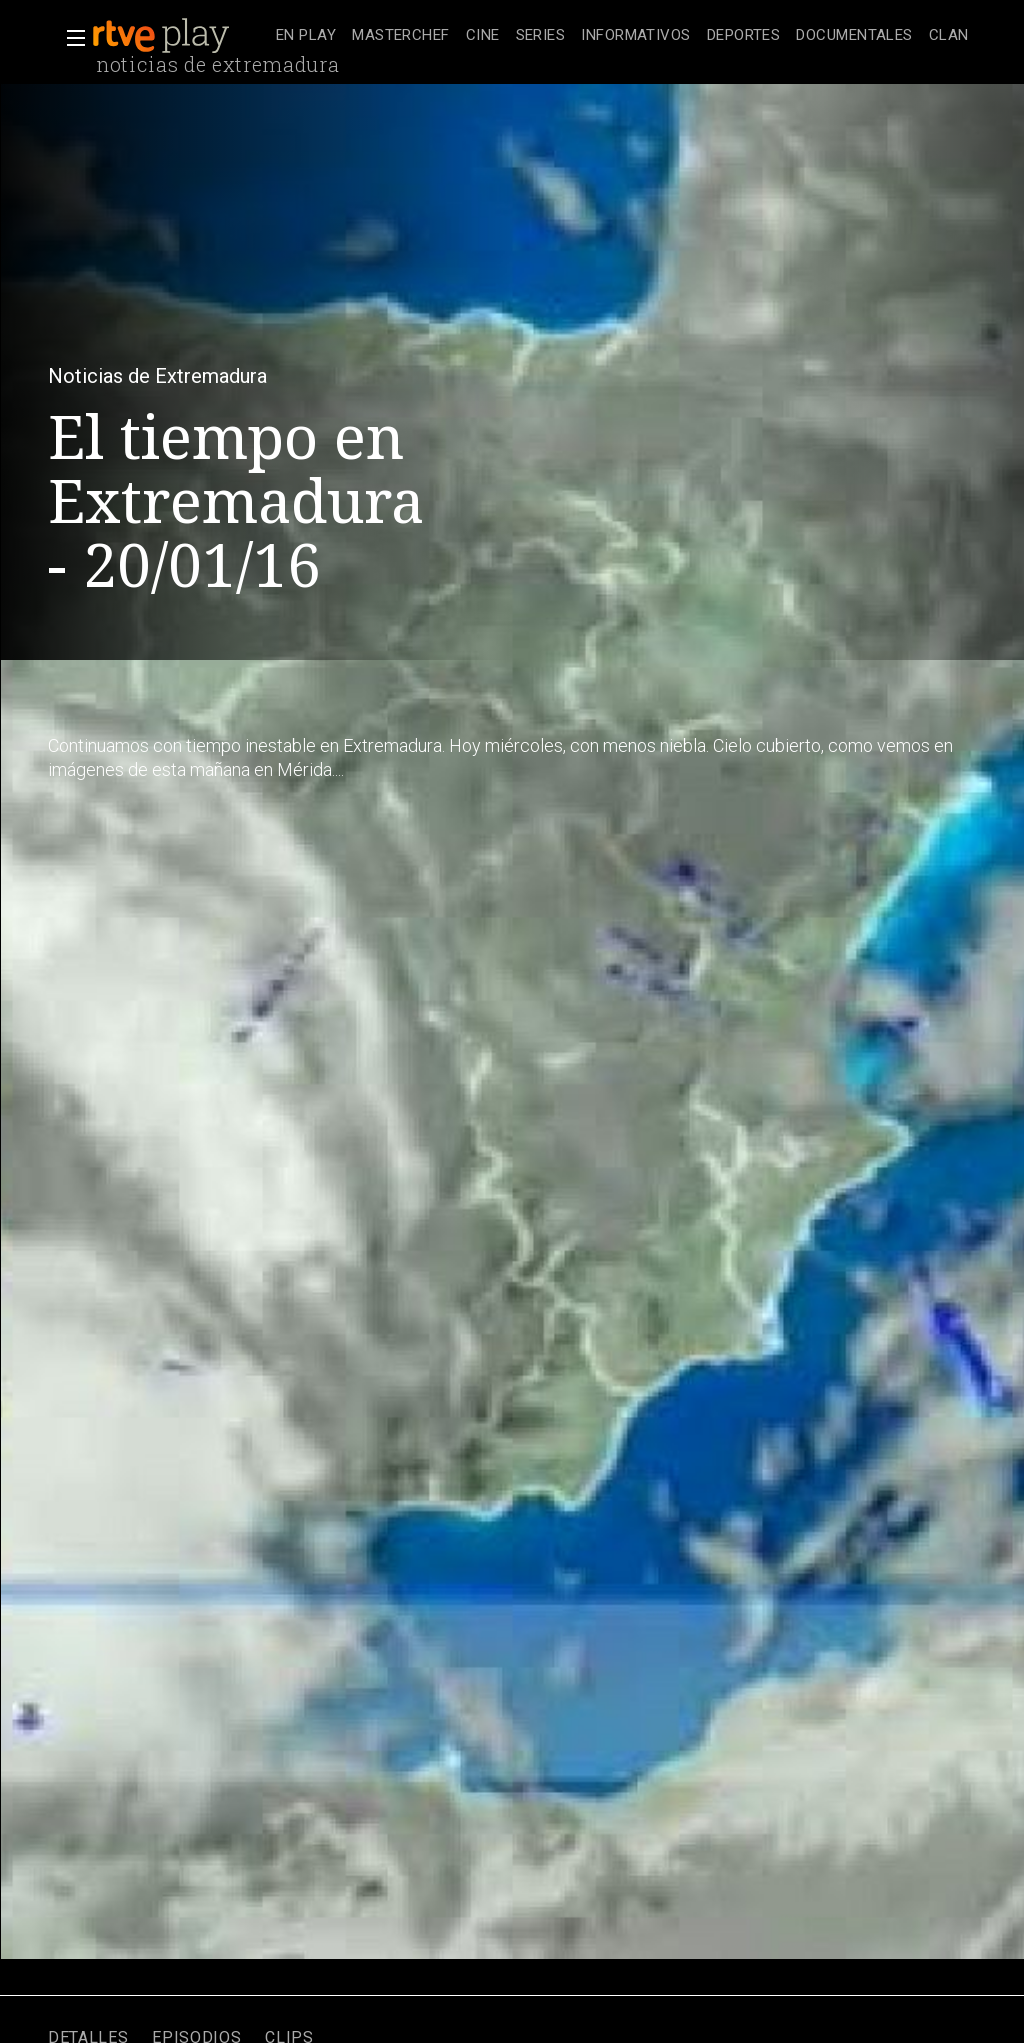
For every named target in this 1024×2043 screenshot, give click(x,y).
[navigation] (622, 36)
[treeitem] (306, 36)
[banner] (180, 36)
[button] (70, 38)
